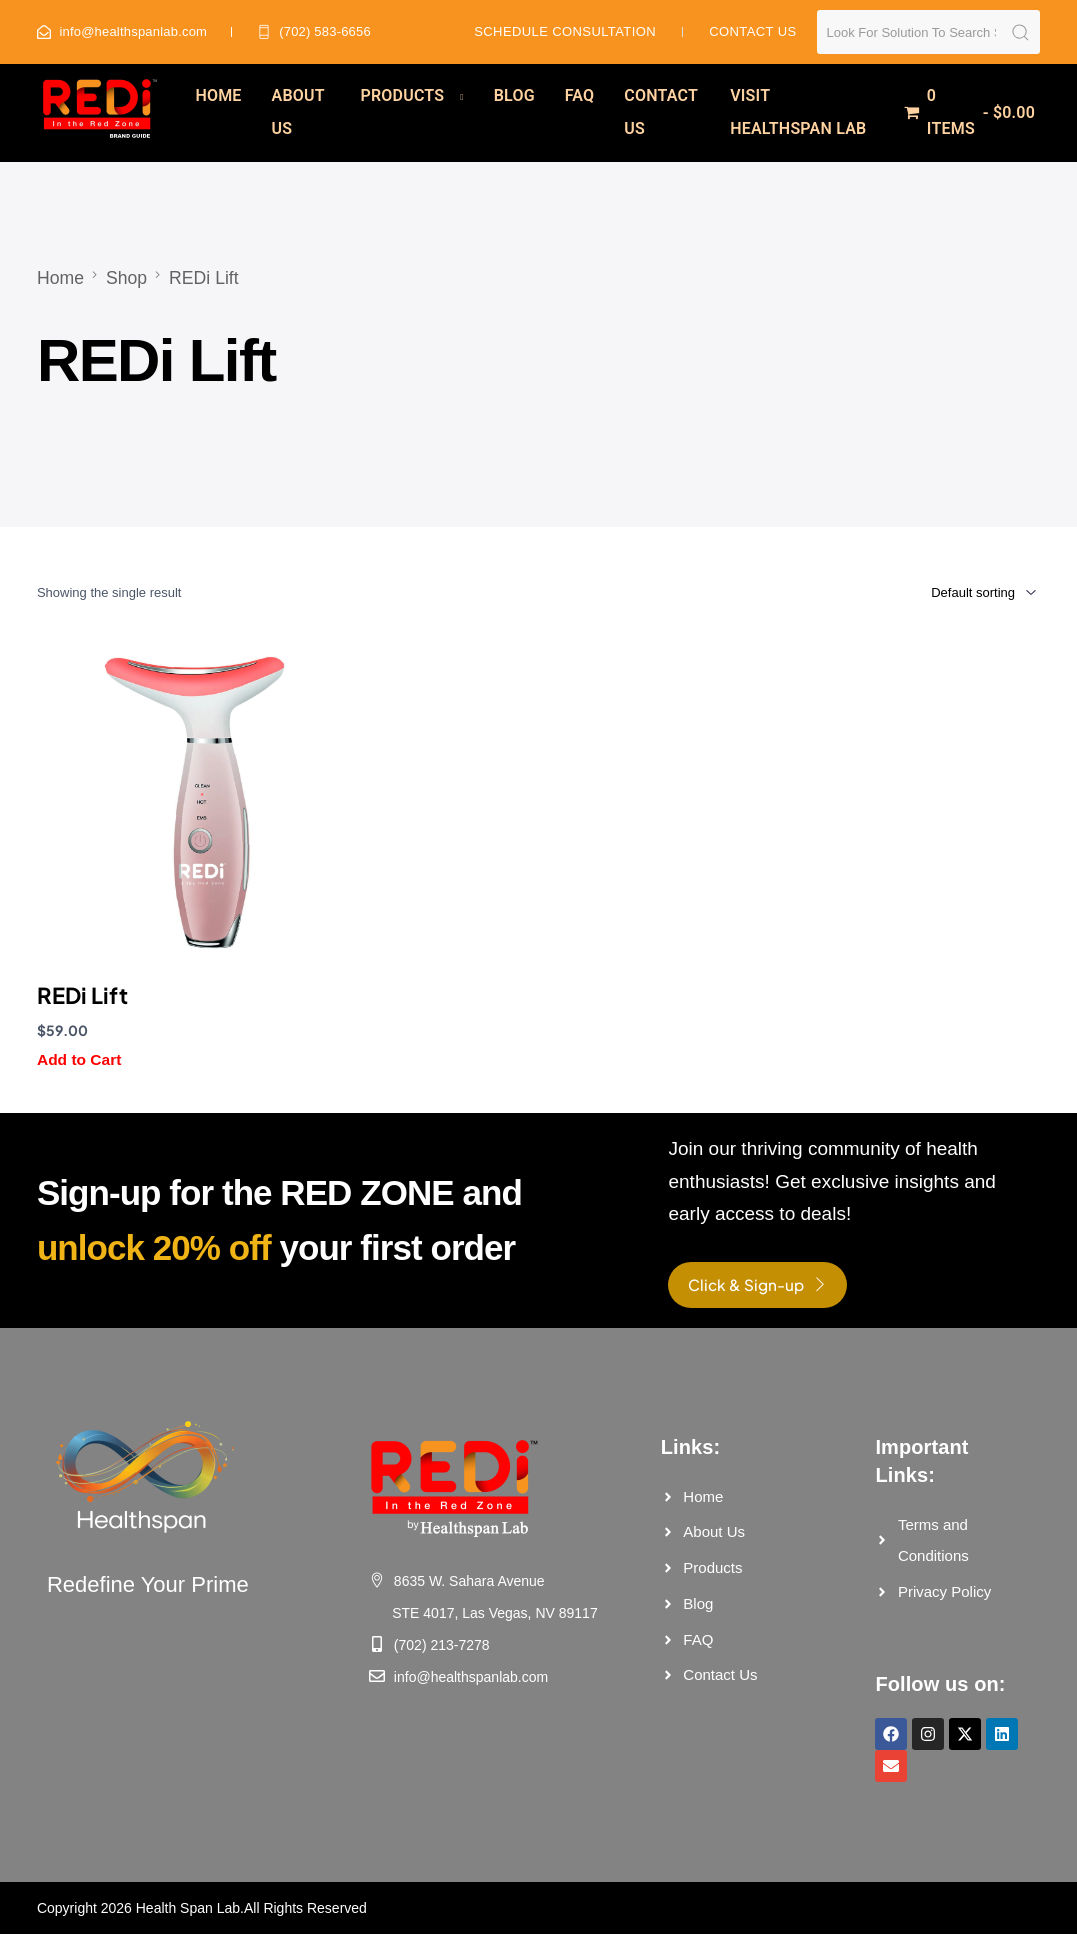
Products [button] (403, 95)
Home (218, 95)
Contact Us (660, 111)
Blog (514, 95)
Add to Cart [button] (80, 1059)
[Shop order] (956, 592)
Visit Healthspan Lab (798, 111)
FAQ (580, 95)
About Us (298, 111)
